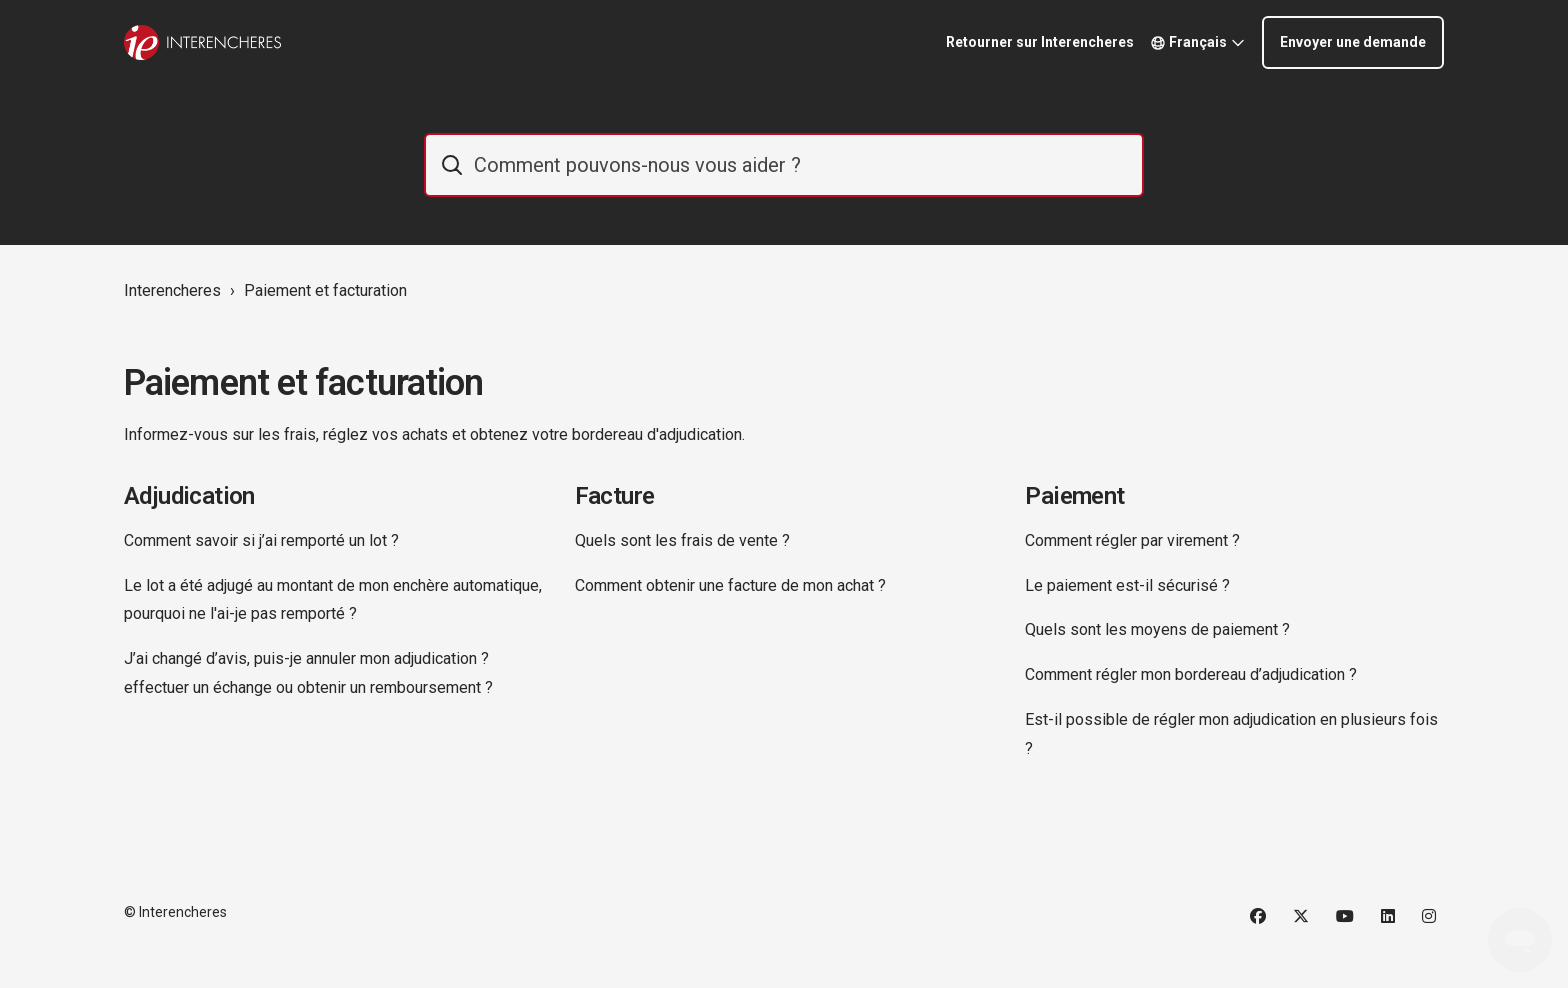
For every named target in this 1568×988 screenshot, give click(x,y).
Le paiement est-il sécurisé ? (1127, 585)
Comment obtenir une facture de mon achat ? (730, 585)
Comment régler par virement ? (1132, 540)
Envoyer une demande (1353, 42)
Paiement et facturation (325, 290)
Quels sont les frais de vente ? (682, 540)
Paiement (1074, 496)
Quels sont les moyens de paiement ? (1157, 629)
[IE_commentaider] (784, 165)
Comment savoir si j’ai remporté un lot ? (261, 540)
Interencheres (172, 290)
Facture (615, 496)
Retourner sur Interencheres (1040, 42)
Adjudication (189, 496)
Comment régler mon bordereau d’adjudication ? (1191, 674)
